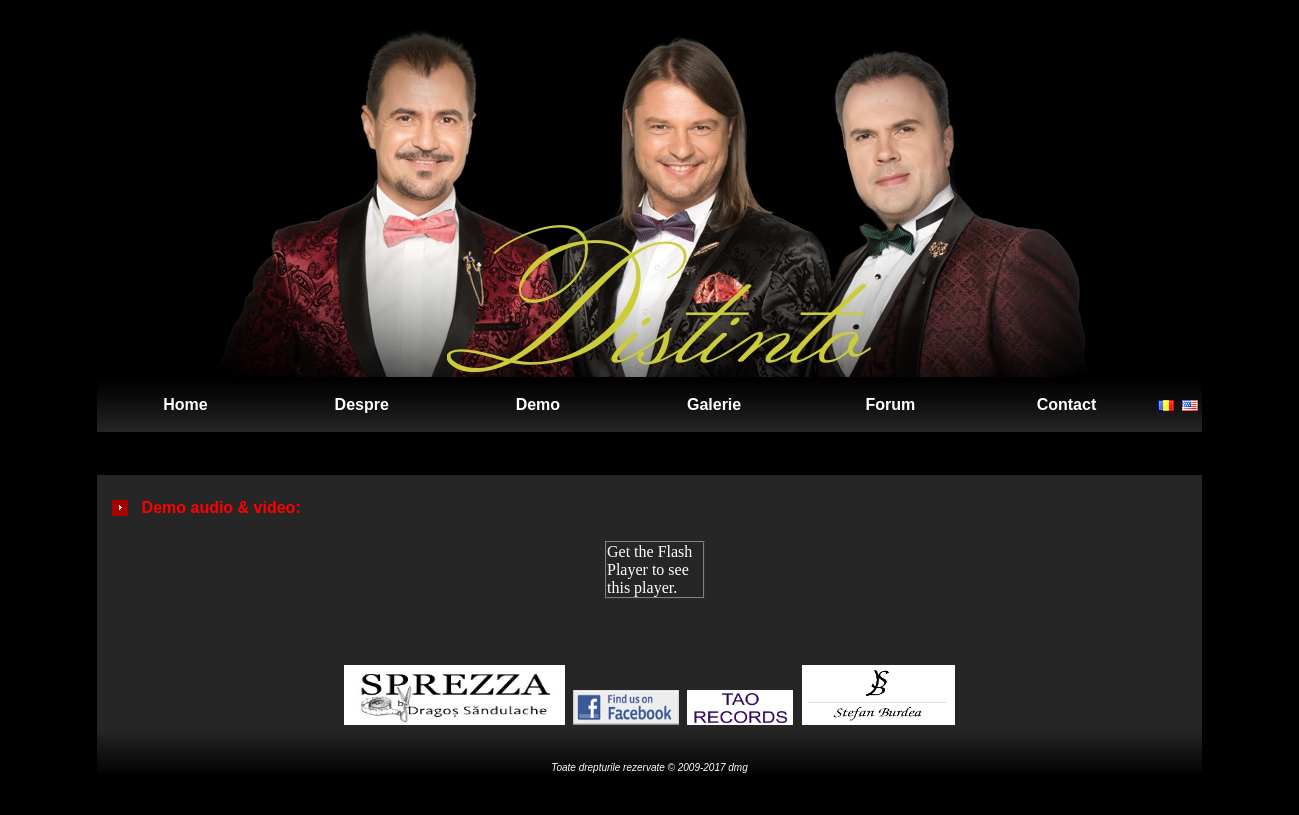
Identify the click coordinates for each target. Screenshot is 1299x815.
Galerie (714, 404)
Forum (890, 404)
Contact (1067, 404)
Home (185, 404)
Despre (362, 404)
